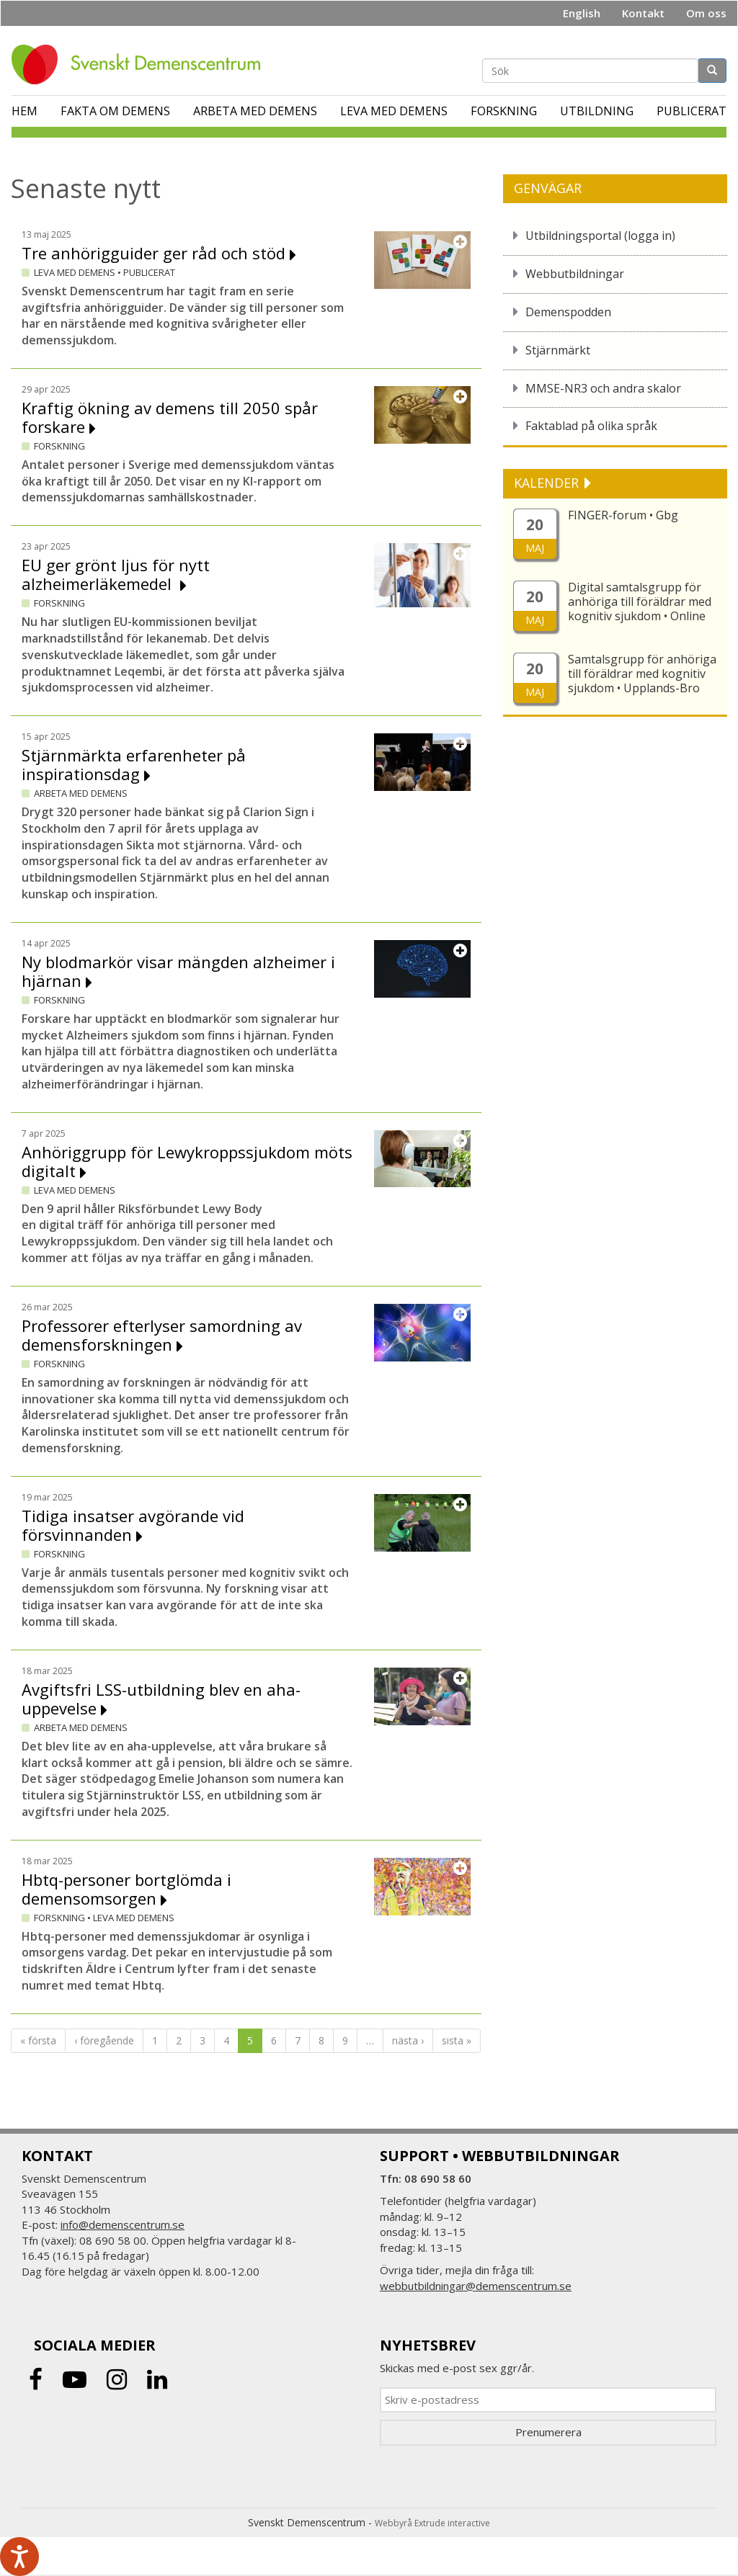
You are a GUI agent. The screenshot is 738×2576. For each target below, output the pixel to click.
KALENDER (548, 482)
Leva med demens (394, 111)
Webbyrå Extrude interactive (432, 2523)
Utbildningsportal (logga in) (600, 235)
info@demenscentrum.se (122, 2224)
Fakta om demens (115, 111)
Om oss (706, 13)
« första (38, 2040)
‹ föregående (104, 2040)
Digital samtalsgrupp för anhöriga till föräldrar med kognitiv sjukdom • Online (639, 601)
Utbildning (596, 111)
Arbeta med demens (255, 111)
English (581, 13)
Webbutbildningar (574, 274)
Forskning (504, 111)
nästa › (408, 2040)
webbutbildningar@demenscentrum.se (476, 2285)
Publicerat (691, 111)
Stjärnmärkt (557, 350)
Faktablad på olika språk (591, 426)
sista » (456, 2040)
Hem (24, 111)
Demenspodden (568, 312)
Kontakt (643, 13)
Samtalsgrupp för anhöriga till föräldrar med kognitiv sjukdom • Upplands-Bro (642, 673)
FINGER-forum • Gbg (623, 515)
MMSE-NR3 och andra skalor (603, 388)
